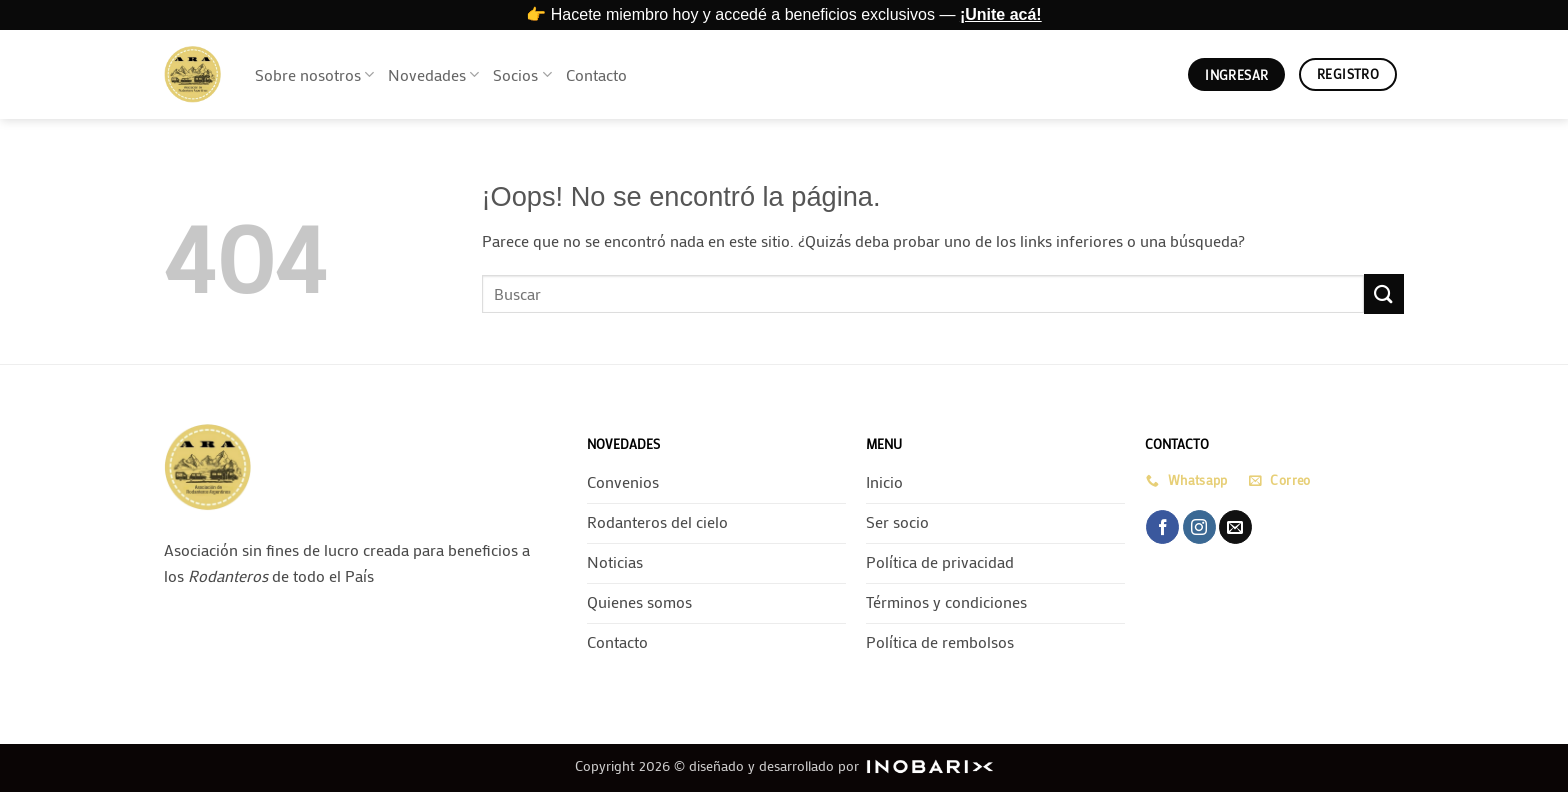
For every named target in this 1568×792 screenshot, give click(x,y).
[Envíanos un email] (1235, 527)
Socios (522, 74)
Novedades (433, 74)
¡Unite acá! (1001, 14)
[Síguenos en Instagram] (1199, 527)
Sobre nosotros (314, 74)
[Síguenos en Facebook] (1162, 527)
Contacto (596, 74)
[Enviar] (1384, 293)
